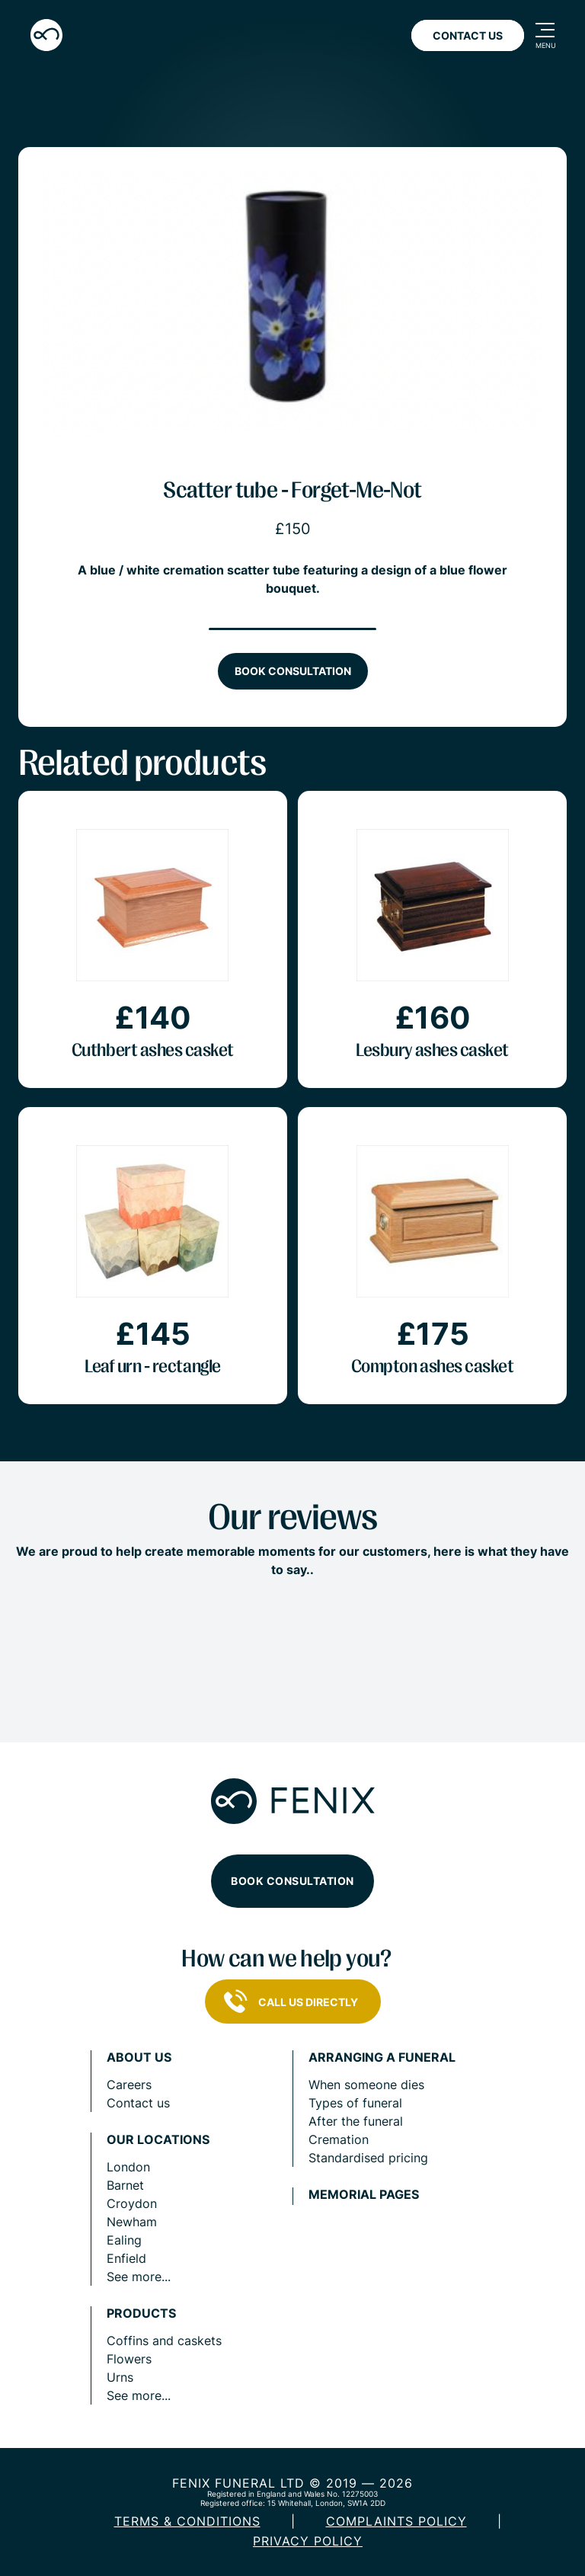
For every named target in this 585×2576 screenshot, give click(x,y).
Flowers (129, 2358)
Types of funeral (355, 2102)
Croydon (132, 2203)
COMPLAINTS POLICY (396, 2521)
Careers (129, 2084)
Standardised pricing (368, 2157)
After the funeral (355, 2121)
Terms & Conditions (187, 2521)
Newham (132, 2221)
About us (139, 2057)
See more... (139, 2276)
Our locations (158, 2140)
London (128, 2166)
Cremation (338, 2139)
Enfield (126, 2258)
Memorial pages (363, 2194)
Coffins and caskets (164, 2340)
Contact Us (468, 35)
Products (141, 2313)
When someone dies (366, 2084)
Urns (120, 2377)
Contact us (138, 2102)
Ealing (124, 2240)
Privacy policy (308, 2541)
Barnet (125, 2185)
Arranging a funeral (382, 2057)
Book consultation (293, 670)
